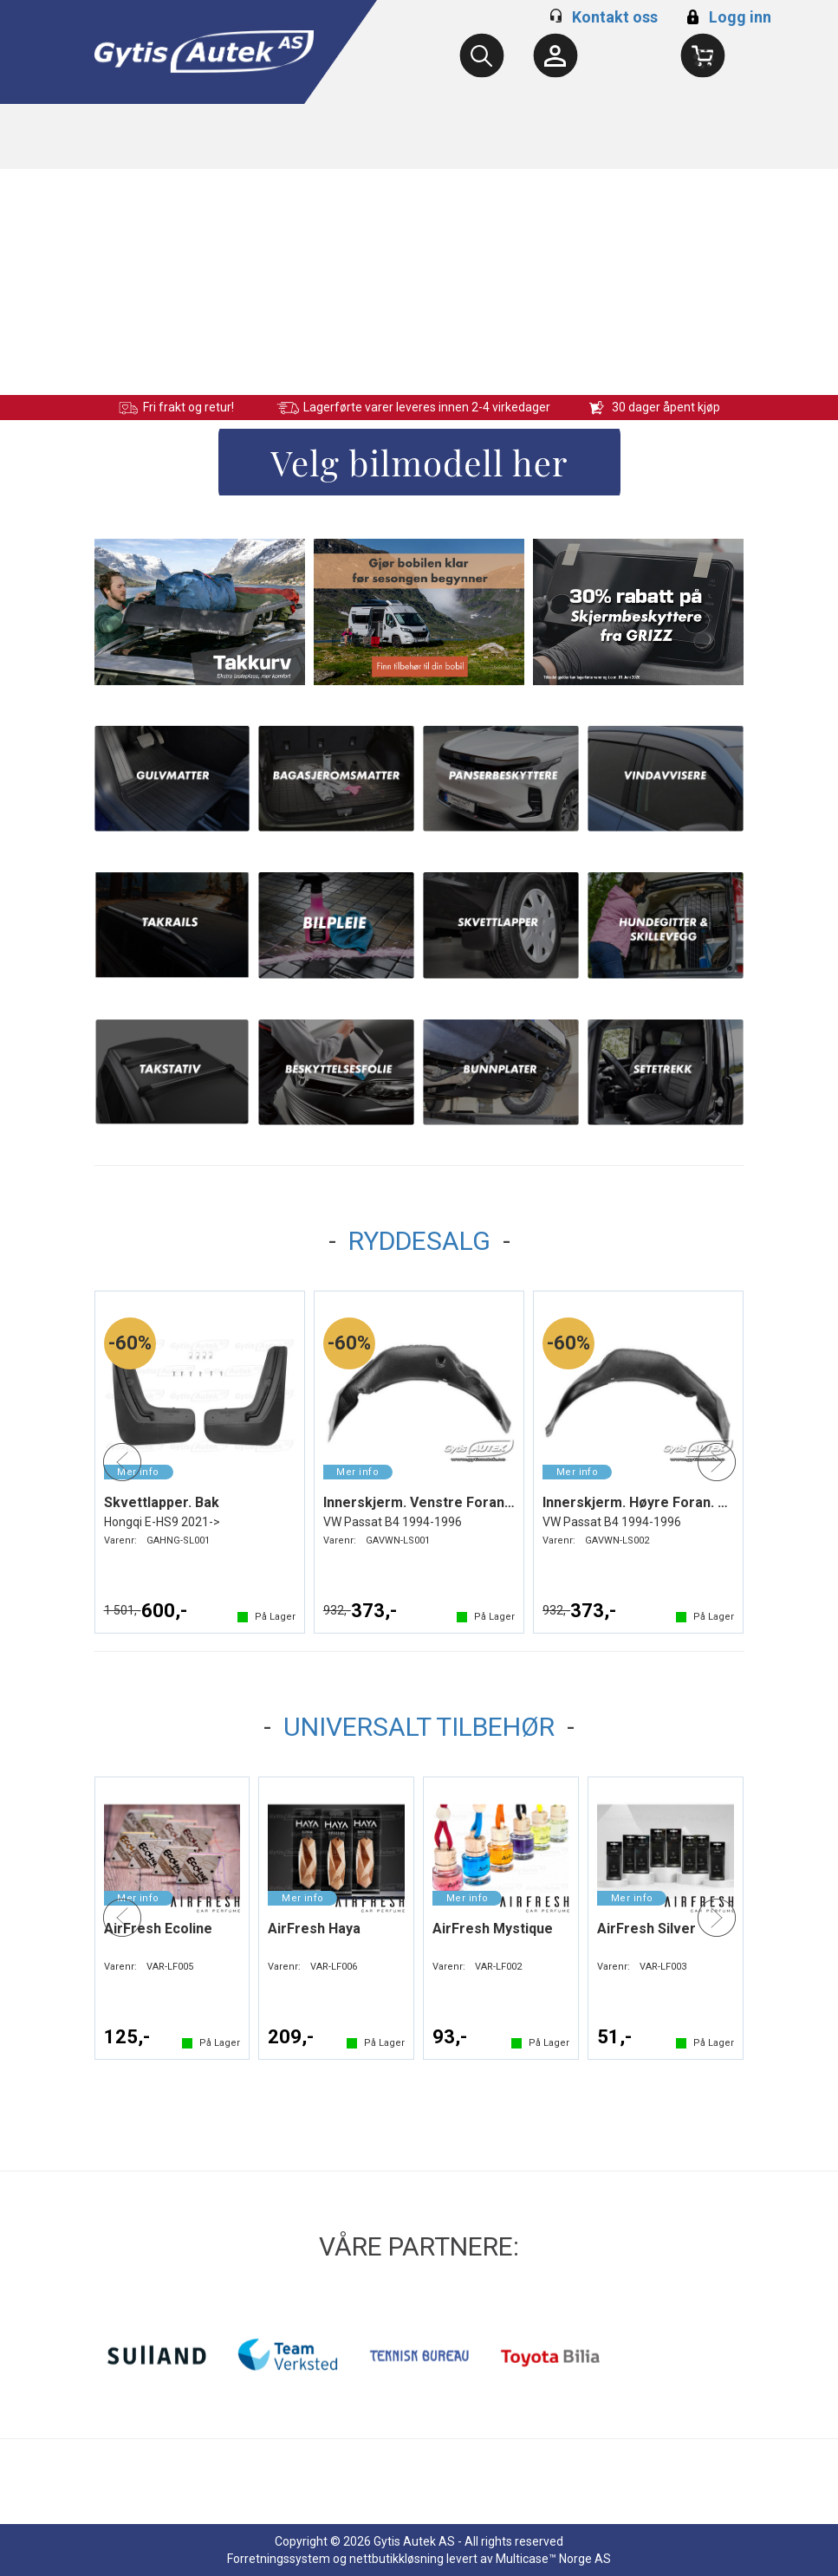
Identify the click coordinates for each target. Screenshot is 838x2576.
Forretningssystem (278, 2559)
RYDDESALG (419, 1241)
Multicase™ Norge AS (553, 2559)
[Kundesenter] (555, 55)
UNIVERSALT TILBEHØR (419, 1727)
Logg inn (726, 17)
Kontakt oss (615, 17)
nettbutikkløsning (396, 2559)
